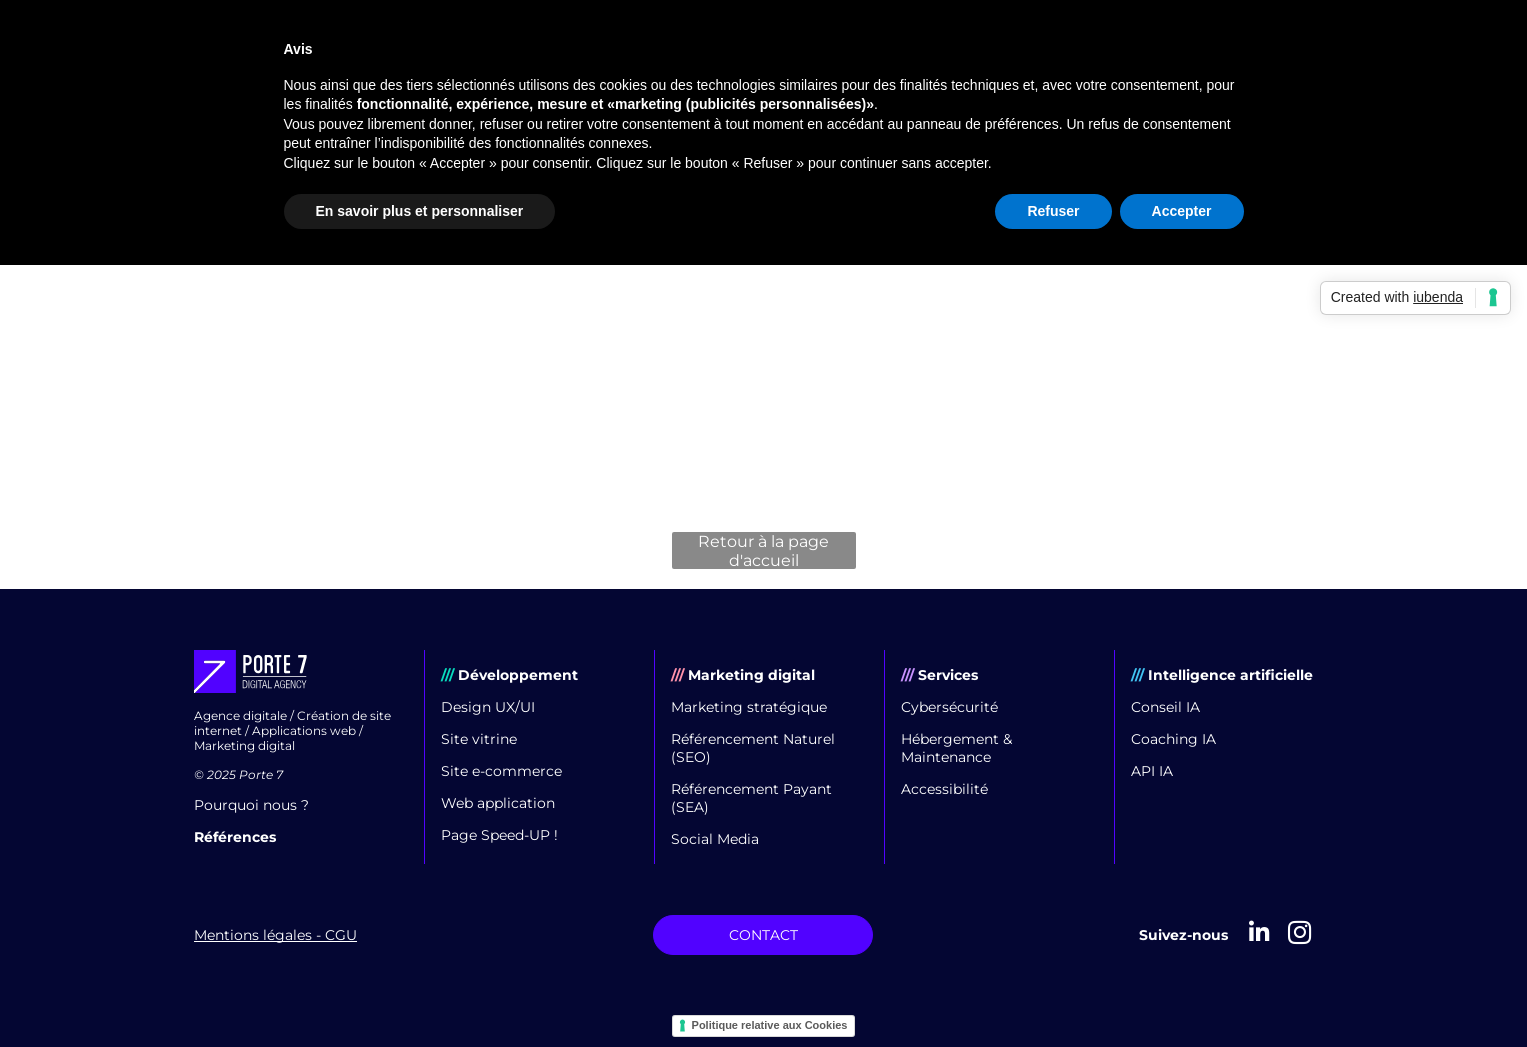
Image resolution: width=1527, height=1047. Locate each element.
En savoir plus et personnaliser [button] (420, 211)
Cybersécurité (949, 707)
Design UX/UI (488, 707)
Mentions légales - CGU (275, 935)
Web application (498, 803)
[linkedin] (1259, 935)
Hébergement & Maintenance (956, 748)
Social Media (715, 839)
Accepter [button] (1182, 211)
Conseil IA (1165, 707)
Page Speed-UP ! (499, 835)
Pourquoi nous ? (251, 805)
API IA (1152, 771)
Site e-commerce (501, 771)
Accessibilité (944, 789)
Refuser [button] (1053, 211)
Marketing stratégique (749, 707)
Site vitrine (479, 739)
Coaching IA (1173, 739)
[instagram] (1299, 935)
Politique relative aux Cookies (770, 1025)
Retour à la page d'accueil (763, 550)
